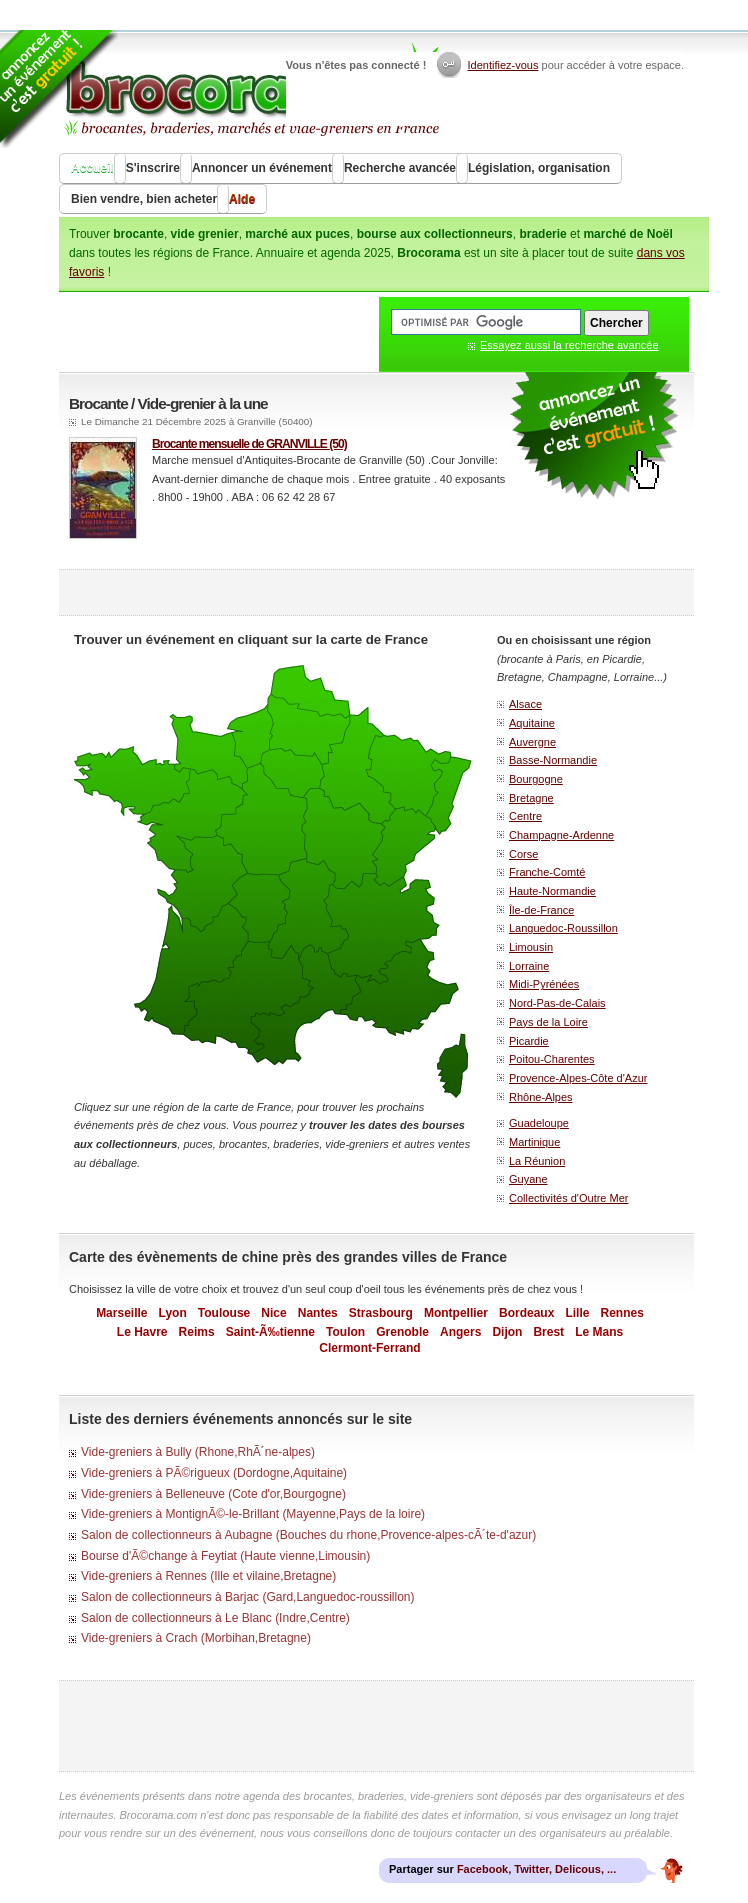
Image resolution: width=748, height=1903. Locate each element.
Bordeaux (526, 1313)
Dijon (507, 1332)
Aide (242, 199)
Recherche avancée (400, 168)
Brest (548, 1332)
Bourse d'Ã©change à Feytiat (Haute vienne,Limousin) (225, 1556)
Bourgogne (536, 779)
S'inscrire (153, 168)
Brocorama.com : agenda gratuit (250, 90)
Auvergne (532, 742)
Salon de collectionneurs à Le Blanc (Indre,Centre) (215, 1618)
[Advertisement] (377, 592)
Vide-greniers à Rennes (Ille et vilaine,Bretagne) (208, 1576)
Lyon (173, 1313)
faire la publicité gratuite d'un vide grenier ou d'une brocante (594, 436)
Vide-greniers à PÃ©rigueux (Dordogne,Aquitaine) (214, 1473)
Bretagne (531, 798)
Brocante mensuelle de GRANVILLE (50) (249, 444)
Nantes (318, 1313)
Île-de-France (541, 910)
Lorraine (529, 966)
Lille (577, 1313)
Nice (273, 1313)
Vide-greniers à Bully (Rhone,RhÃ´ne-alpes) (198, 1452)
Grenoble (402, 1332)
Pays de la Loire (548, 1022)
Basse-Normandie (553, 760)
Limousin (531, 947)
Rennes (622, 1313)
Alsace (525, 704)
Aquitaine (532, 723)
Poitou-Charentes (552, 1059)
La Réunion (537, 1161)
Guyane (528, 1179)
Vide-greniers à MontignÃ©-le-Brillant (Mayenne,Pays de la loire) (253, 1514)
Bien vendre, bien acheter (144, 199)
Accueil (92, 168)
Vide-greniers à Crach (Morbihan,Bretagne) (196, 1638)
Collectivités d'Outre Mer (568, 1198)
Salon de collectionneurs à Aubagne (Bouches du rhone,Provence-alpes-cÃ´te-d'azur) (308, 1535)
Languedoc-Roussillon (563, 928)
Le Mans (599, 1332)
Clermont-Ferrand (369, 1348)
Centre (525, 816)
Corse (523, 854)
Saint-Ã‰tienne (270, 1332)
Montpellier (456, 1313)
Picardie (529, 1041)
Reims (197, 1332)
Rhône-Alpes (541, 1097)
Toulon (345, 1332)
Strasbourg (381, 1313)
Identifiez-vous (503, 65)
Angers (460, 1332)
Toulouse (224, 1313)
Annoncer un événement (262, 168)
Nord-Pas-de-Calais (557, 1003)
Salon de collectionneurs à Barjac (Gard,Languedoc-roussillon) (248, 1597)
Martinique (534, 1142)
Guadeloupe (539, 1123)
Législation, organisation (539, 168)
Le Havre (142, 1332)
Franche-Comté (547, 872)
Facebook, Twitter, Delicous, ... (536, 1869)
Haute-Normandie (552, 891)
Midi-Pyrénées (544, 984)
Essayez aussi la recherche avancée (569, 345)
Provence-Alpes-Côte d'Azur (578, 1078)
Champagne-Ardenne (561, 835)
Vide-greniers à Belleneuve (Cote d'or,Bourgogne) (213, 1494)
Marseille (121, 1313)
